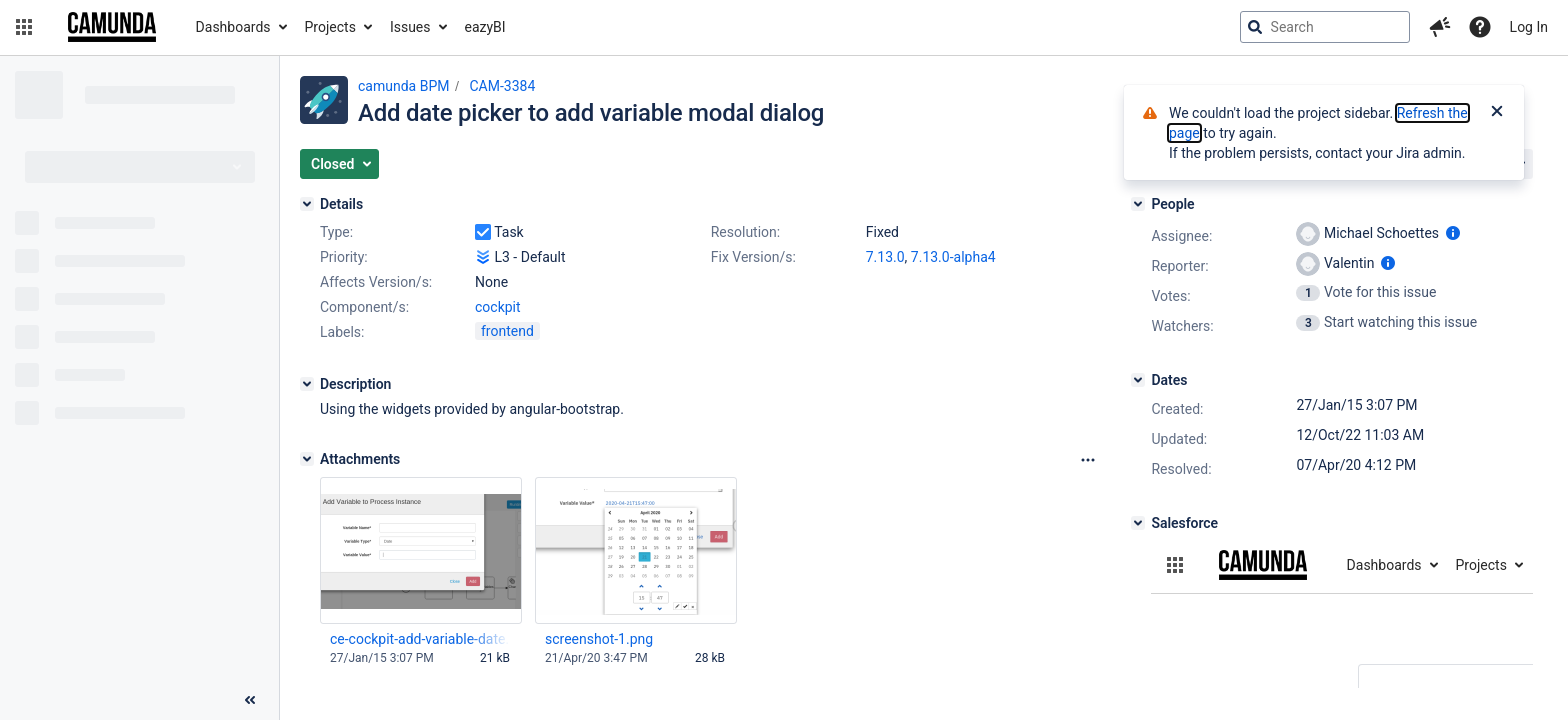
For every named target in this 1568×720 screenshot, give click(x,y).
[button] (24, 27)
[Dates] (1138, 380)
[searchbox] (1325, 27)
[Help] (1480, 27)
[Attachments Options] (1088, 460)
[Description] (307, 384)
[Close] (1497, 113)
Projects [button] (330, 27)
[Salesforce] (1138, 523)
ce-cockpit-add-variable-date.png (420, 639)
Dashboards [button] (233, 27)
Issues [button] (410, 27)
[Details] (307, 204)
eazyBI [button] (485, 27)
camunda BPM (403, 86)
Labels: (342, 332)
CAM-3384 (502, 86)
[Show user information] (1453, 233)
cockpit (498, 307)
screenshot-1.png (599, 639)
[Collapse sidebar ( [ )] (250, 700)
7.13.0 (885, 257)
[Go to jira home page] (112, 27)
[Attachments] (307, 459)
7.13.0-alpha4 (953, 257)
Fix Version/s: (753, 257)
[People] (1138, 204)
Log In (1529, 27)
